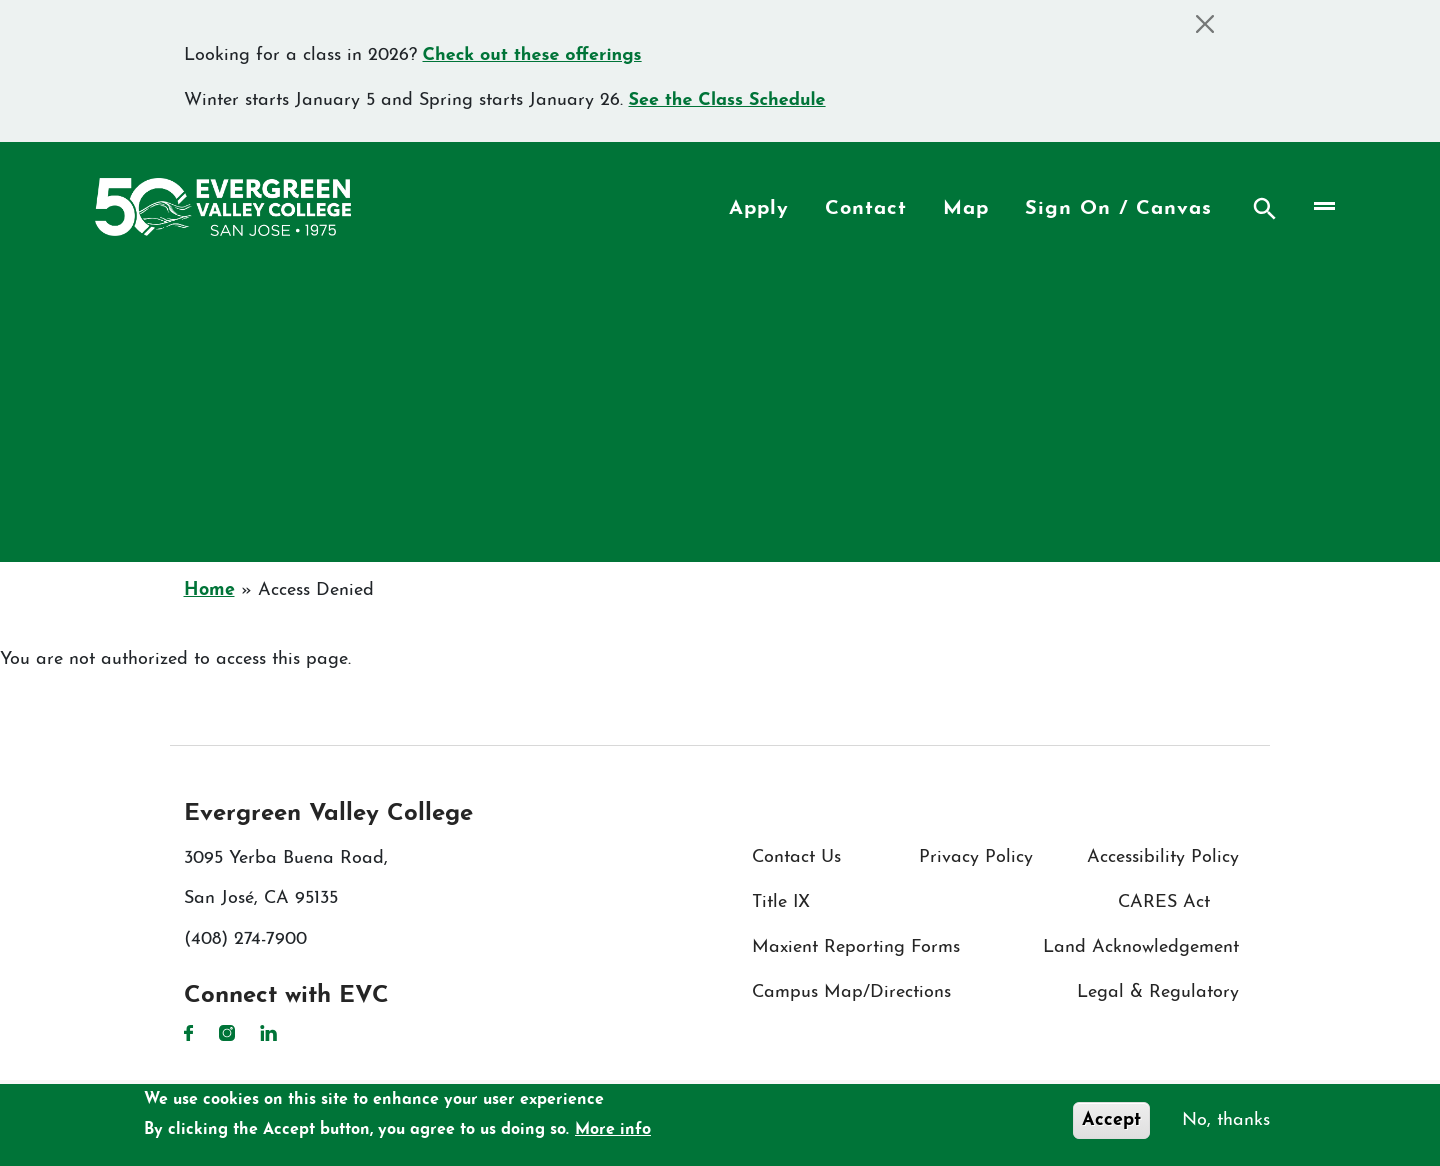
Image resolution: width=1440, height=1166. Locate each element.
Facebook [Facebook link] (189, 1033)
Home (209, 590)
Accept (1111, 1120)
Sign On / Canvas (1118, 209)
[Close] (1205, 23)
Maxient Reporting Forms (856, 947)
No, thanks (1226, 1120)
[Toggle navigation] (1322, 206)
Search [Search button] (1265, 209)
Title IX (781, 902)
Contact (866, 209)
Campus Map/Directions (851, 992)
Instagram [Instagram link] (227, 1033)
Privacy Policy (976, 857)
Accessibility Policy (1163, 857)
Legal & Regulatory (1158, 992)
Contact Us (796, 857)
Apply (759, 209)
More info (613, 1130)
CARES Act (1164, 902)
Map (966, 209)
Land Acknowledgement (1141, 947)
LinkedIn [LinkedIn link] (268, 1033)
